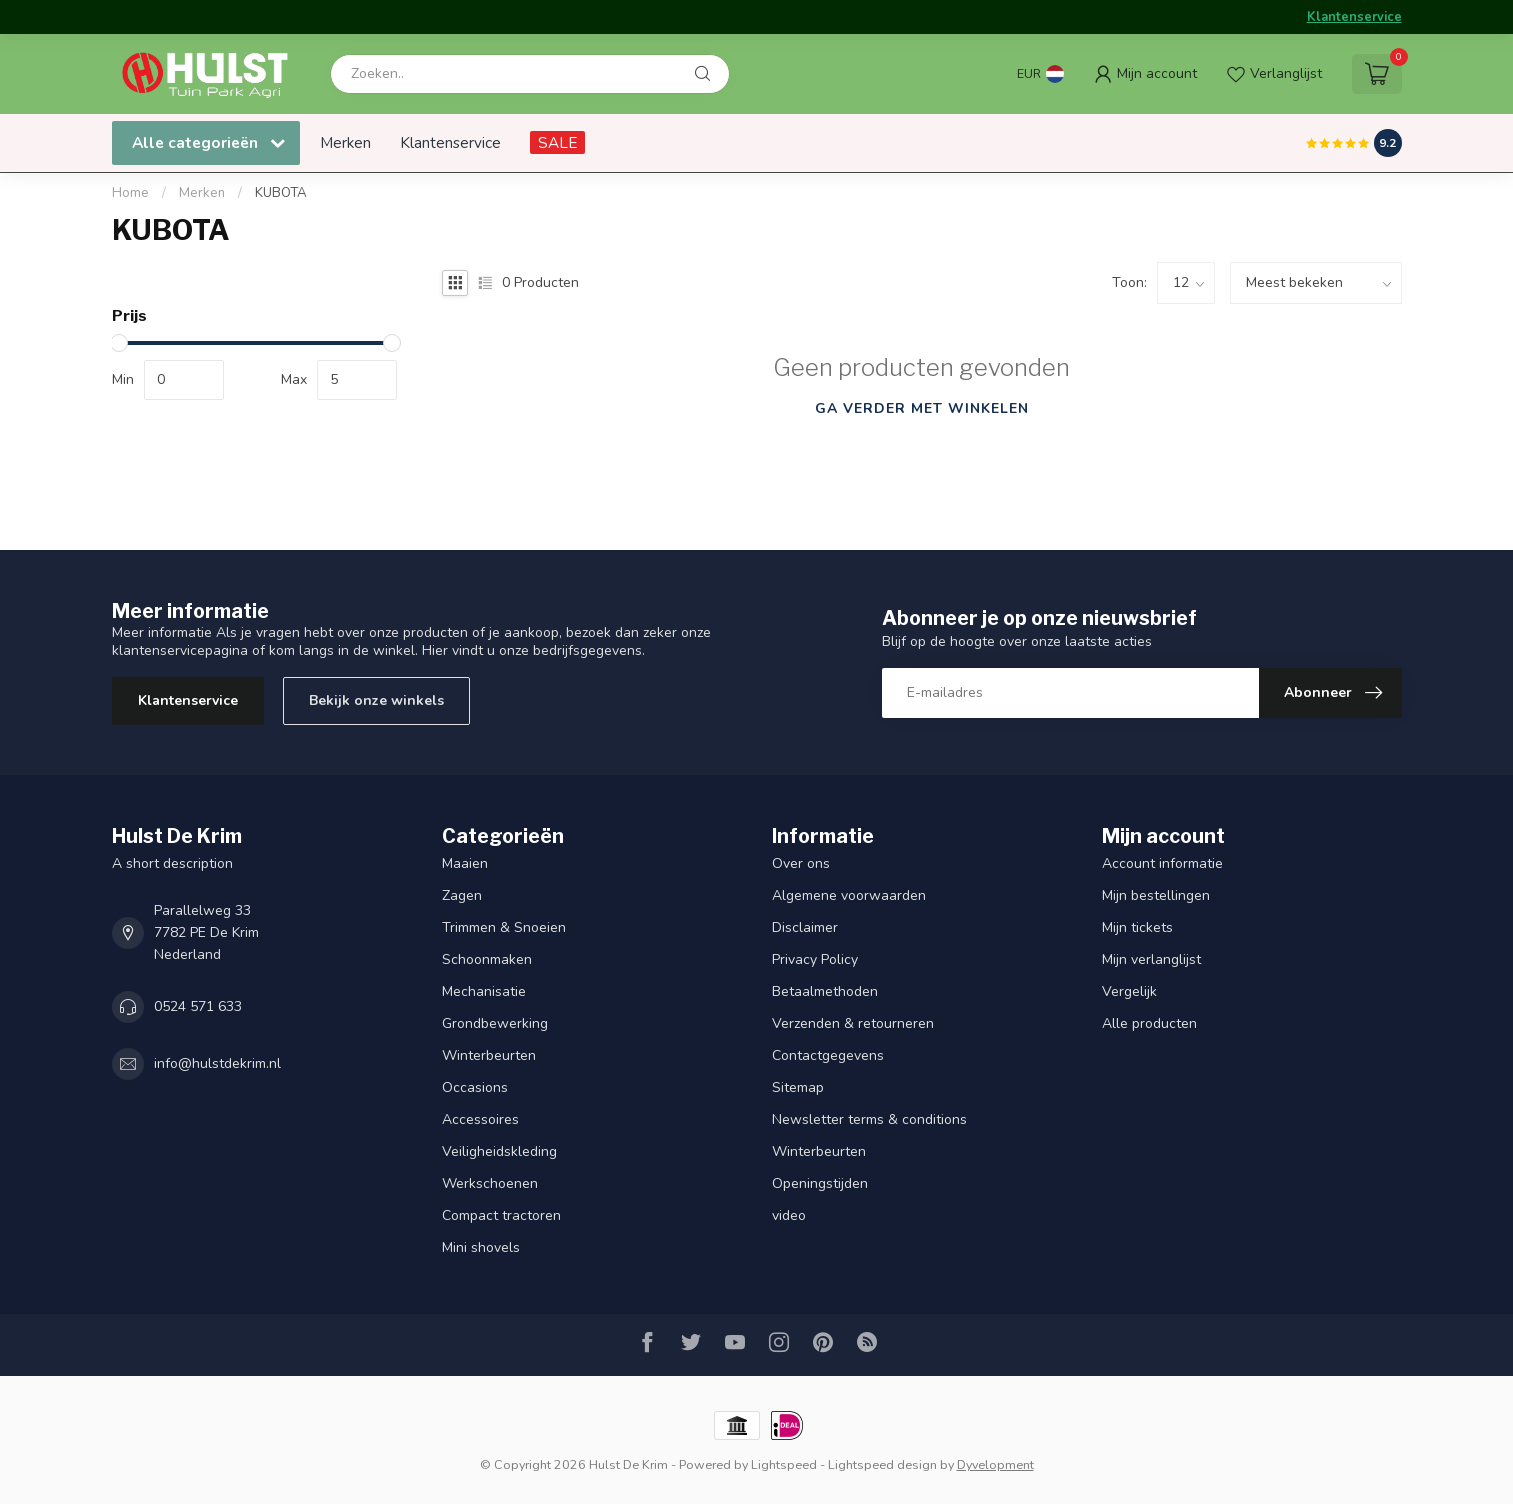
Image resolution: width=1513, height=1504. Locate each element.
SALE (557, 142)
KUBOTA (281, 193)
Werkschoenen (490, 1183)
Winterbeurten (489, 1055)
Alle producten (1149, 1023)
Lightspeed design (882, 1464)
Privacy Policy (815, 959)
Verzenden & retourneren (853, 1023)
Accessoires (480, 1119)
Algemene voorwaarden (849, 895)
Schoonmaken (487, 959)
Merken (345, 142)
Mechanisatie (484, 991)
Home (130, 193)
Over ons (801, 863)
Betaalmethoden (825, 991)
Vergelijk (1129, 991)
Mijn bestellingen (1156, 895)
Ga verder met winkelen (922, 408)
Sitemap (798, 1087)
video (789, 1215)
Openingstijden (820, 1183)
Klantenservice (1354, 17)
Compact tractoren (501, 1215)
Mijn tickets (1137, 927)
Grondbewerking (495, 1023)
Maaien (465, 863)
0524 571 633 (198, 1006)
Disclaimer (805, 927)
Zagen (462, 895)
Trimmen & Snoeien (504, 927)
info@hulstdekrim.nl (217, 1063)
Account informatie (1162, 863)
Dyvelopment (995, 1464)
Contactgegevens (828, 1055)
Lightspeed (784, 1464)
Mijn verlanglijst (1151, 959)
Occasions (475, 1087)
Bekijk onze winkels (376, 700)
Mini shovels (481, 1247)
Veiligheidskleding (499, 1151)
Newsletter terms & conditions (869, 1119)
